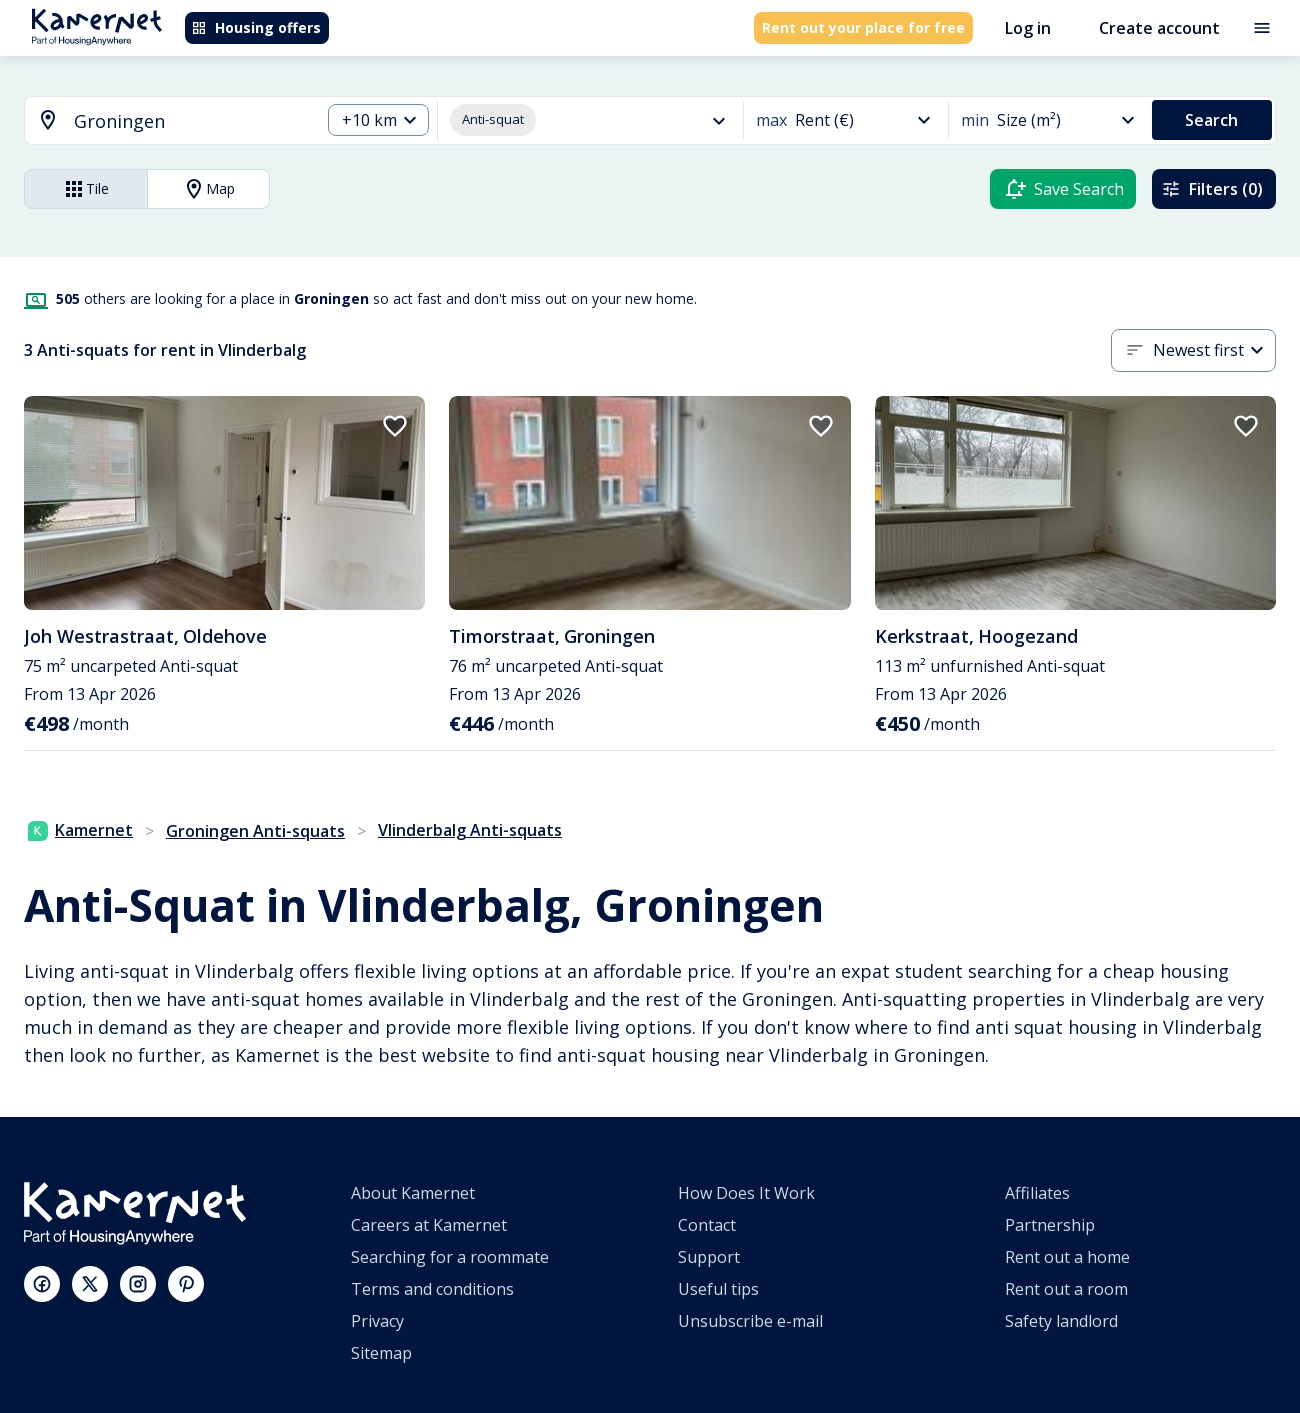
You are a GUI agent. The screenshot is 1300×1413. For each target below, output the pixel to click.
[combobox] (160, 121)
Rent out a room (1066, 1289)
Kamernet (80, 830)
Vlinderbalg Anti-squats (470, 830)
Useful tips (718, 1289)
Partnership (1050, 1225)
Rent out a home (1067, 1257)
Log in (1028, 28)
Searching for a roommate (450, 1257)
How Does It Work (746, 1193)
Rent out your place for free (863, 27)
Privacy (377, 1321)
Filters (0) (1212, 189)
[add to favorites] (395, 426)
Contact (707, 1225)
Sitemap (381, 1353)
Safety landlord (1061, 1321)
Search (1211, 120)
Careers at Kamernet (429, 1225)
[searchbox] (190, 121)
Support (709, 1257)
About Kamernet (413, 1193)
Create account (1159, 28)
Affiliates (1037, 1193)
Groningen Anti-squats (255, 831)
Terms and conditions (432, 1289)
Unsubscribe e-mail (750, 1321)
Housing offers (256, 27)
